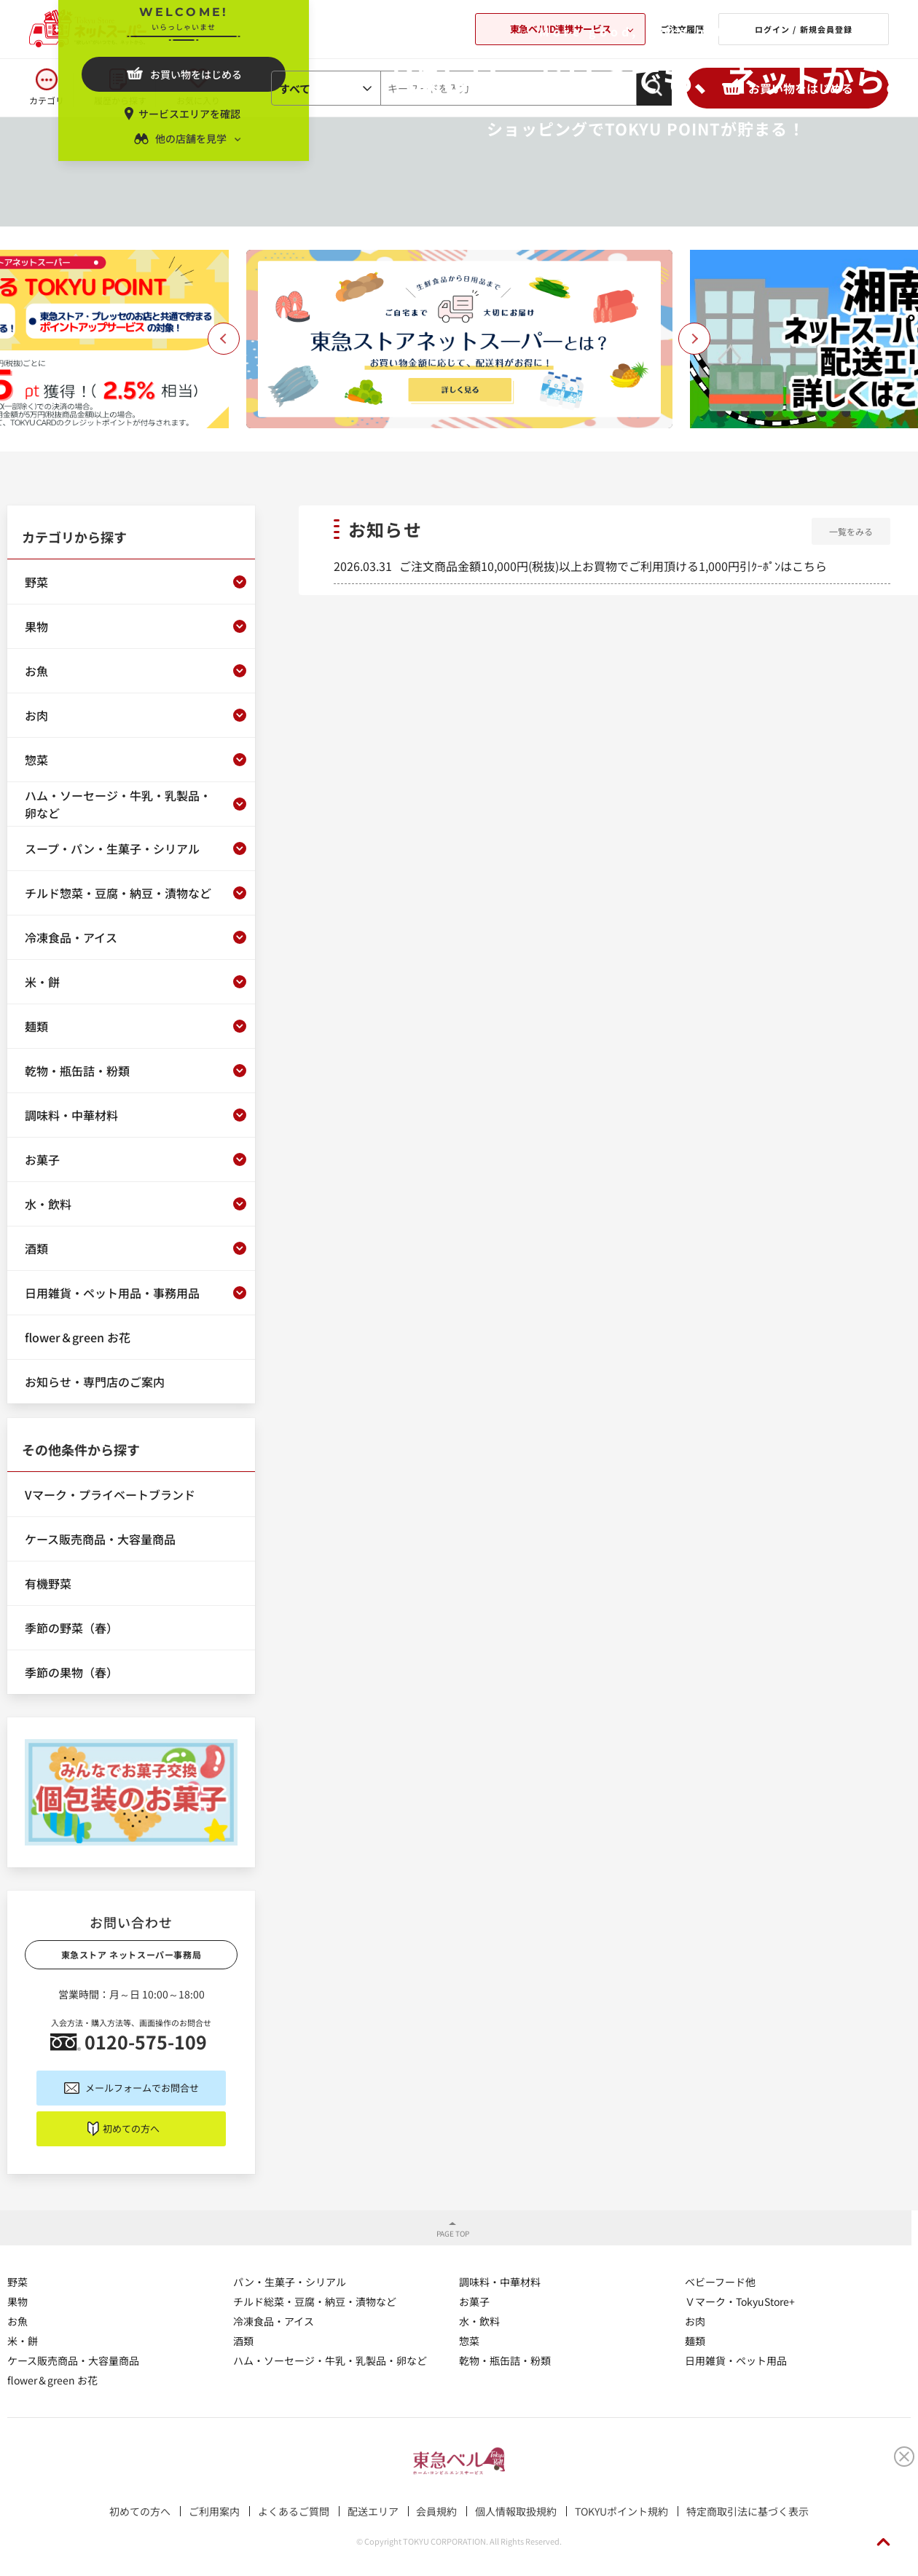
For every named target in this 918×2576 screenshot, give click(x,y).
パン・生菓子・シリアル (289, 2281)
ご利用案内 (214, 2511)
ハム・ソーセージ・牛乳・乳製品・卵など (330, 2360)
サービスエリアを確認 (189, 113)
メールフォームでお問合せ (142, 2088)
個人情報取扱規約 (516, 2511)
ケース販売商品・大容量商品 (73, 2360)
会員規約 (436, 2511)
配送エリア (373, 2511)
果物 (17, 2301)
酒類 (243, 2340)
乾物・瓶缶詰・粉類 (505, 2360)
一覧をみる (851, 531)
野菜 (17, 2281)
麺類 (695, 2340)
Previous (224, 339)
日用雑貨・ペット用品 (736, 2360)
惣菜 (469, 2340)
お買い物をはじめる (196, 74)
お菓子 (474, 2301)
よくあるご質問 (293, 2511)
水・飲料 (479, 2321)
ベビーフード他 (720, 2281)
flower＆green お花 (52, 2380)
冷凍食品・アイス (273, 2321)
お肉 (695, 2321)
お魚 (17, 2321)
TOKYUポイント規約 (621, 2511)
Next (694, 339)
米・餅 (22, 2340)
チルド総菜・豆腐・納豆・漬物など (314, 2301)
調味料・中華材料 (500, 2281)
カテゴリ (46, 100)
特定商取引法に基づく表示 (747, 2511)
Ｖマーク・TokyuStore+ (740, 2301)
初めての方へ (131, 2128)
